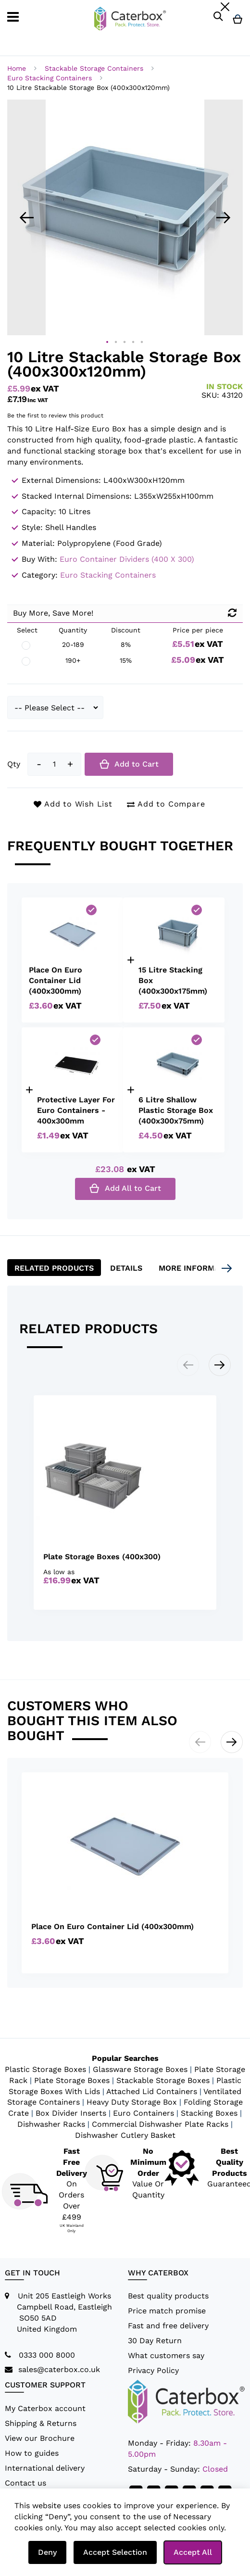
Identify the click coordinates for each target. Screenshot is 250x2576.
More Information (198, 1268)
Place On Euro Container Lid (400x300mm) (55, 980)
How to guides (32, 2453)
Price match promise (167, 2310)
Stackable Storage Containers (95, 68)
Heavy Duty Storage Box (132, 2102)
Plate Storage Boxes (72, 2080)
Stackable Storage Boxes (163, 2080)
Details (126, 1268)
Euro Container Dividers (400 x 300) (127, 559)
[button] (26, 217)
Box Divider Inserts (71, 2113)
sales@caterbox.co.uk (59, 2369)
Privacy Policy (153, 2370)
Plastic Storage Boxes (45, 2069)
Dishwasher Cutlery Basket (125, 2135)
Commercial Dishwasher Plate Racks (160, 2124)
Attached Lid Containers (151, 2091)
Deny (47, 2552)
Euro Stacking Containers (50, 78)
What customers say (166, 2355)
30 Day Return (155, 2340)
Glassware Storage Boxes (140, 2069)
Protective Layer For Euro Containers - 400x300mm (76, 1110)
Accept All (193, 2552)
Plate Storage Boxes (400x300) (102, 1556)
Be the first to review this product (55, 415)
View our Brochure (40, 2438)
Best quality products (168, 2295)
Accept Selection (115, 2552)
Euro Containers (143, 2113)
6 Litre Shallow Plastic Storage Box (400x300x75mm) (175, 1110)
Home (17, 68)
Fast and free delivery (168, 2325)
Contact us (25, 2483)
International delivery (45, 2468)
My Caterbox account (45, 2408)
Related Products (54, 1268)
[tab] (54, 1267)
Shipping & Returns (40, 2423)
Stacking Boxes (209, 2113)
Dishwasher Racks (51, 2124)
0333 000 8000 (47, 2355)
